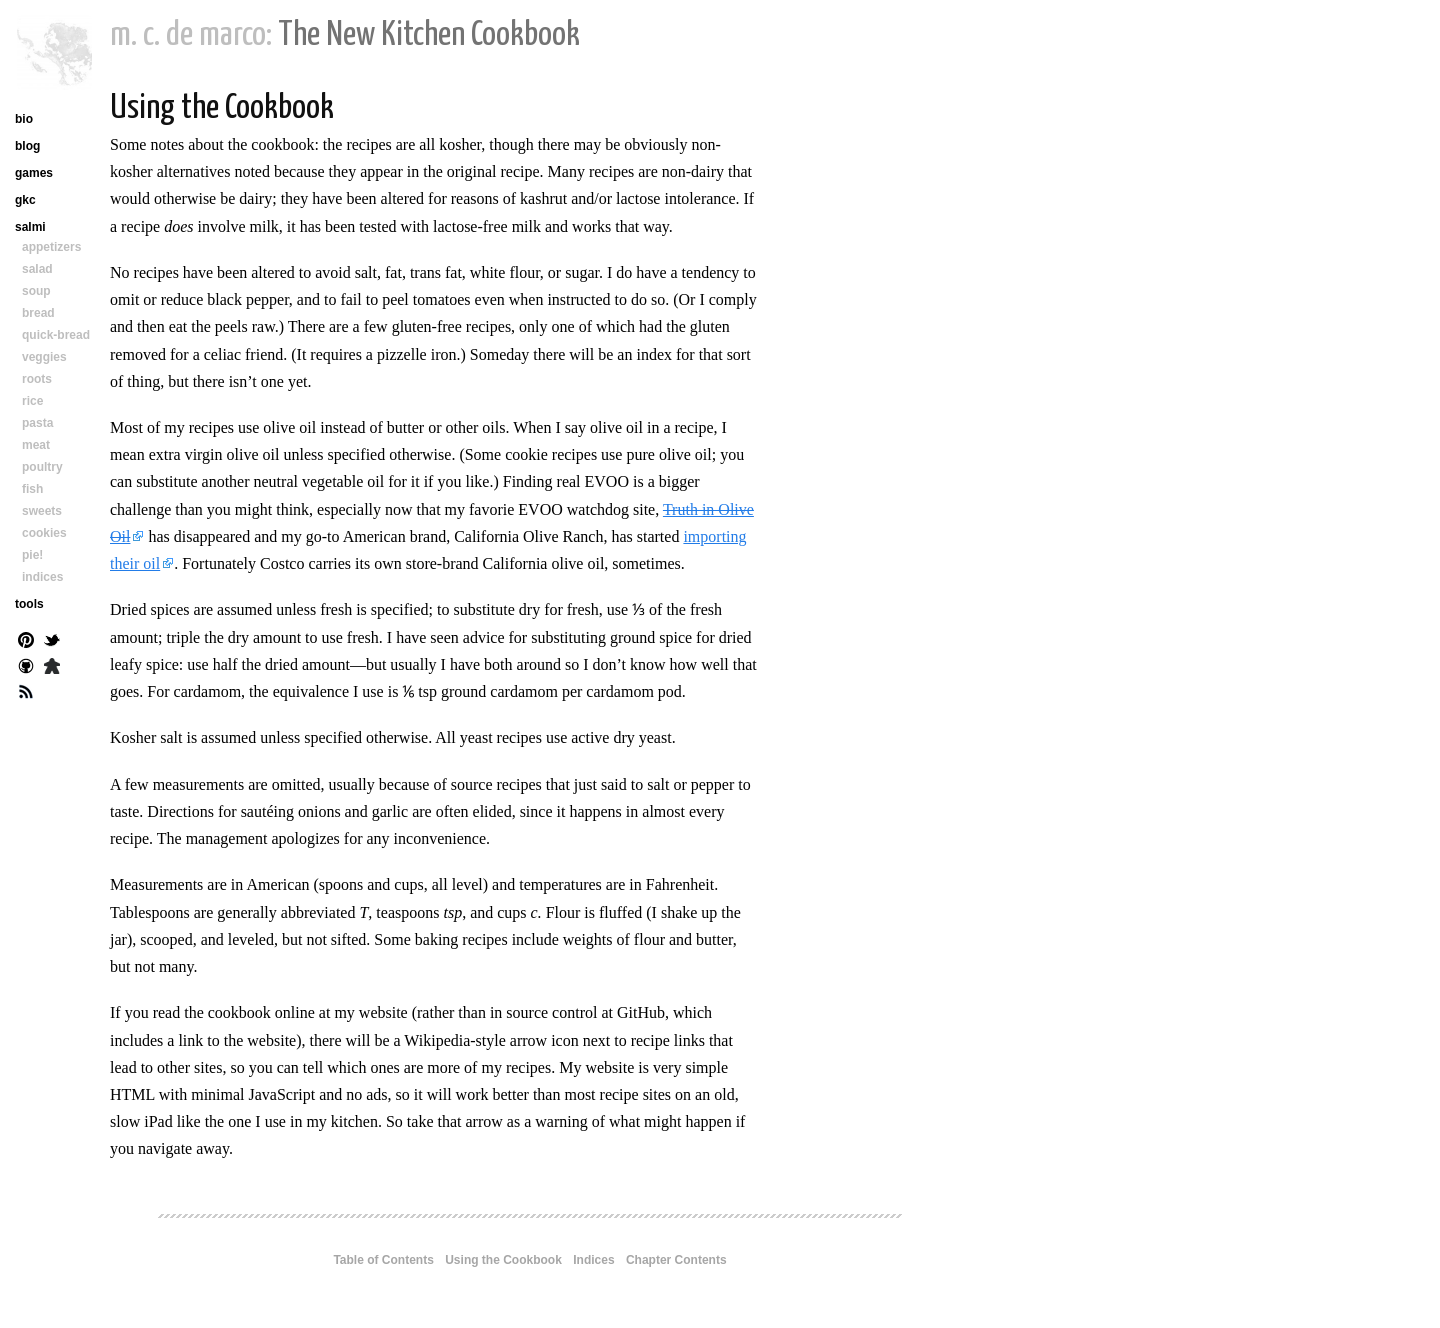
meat (36, 445)
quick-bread (56, 335)
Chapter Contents (676, 1260)
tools (29, 604)
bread (38, 313)
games (34, 173)
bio (24, 119)
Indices (593, 1260)
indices (42, 577)
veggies (44, 357)
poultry (42, 467)
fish (32, 489)
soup (36, 291)
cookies (44, 533)
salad (37, 269)
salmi (30, 227)
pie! (32, 555)
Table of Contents (383, 1260)
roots (37, 379)
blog (27, 146)
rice (32, 401)
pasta (37, 423)
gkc (25, 200)
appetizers (51, 247)
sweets (42, 511)
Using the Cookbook (503, 1260)
